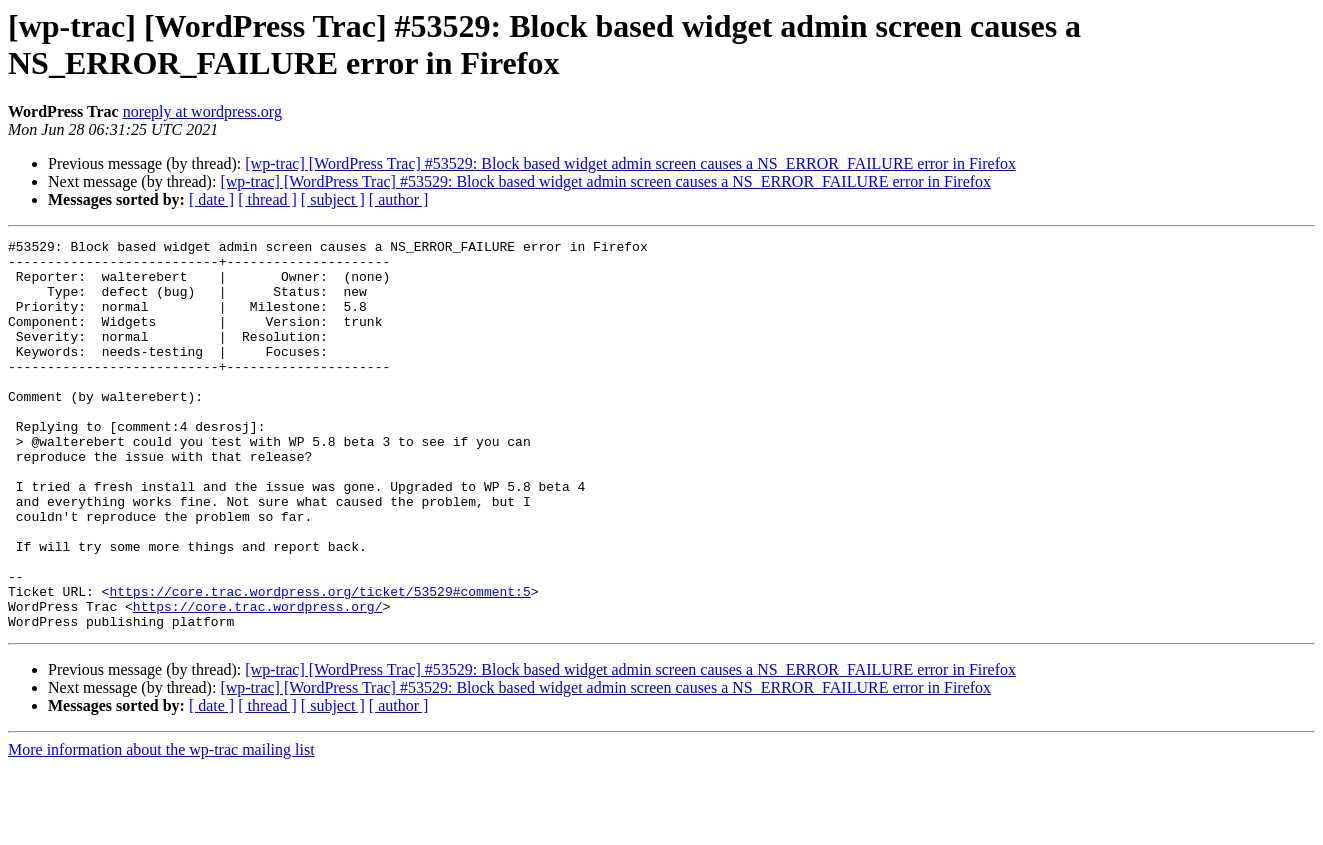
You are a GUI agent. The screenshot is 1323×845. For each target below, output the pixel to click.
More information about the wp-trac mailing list (161, 827)
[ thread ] (267, 199)
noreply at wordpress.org (202, 111)
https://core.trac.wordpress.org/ (258, 681)
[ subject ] (333, 199)
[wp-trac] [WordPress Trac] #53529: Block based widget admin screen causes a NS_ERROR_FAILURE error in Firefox (630, 163)
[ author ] (399, 199)
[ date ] (211, 199)
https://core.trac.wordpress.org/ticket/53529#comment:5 (319, 663)
